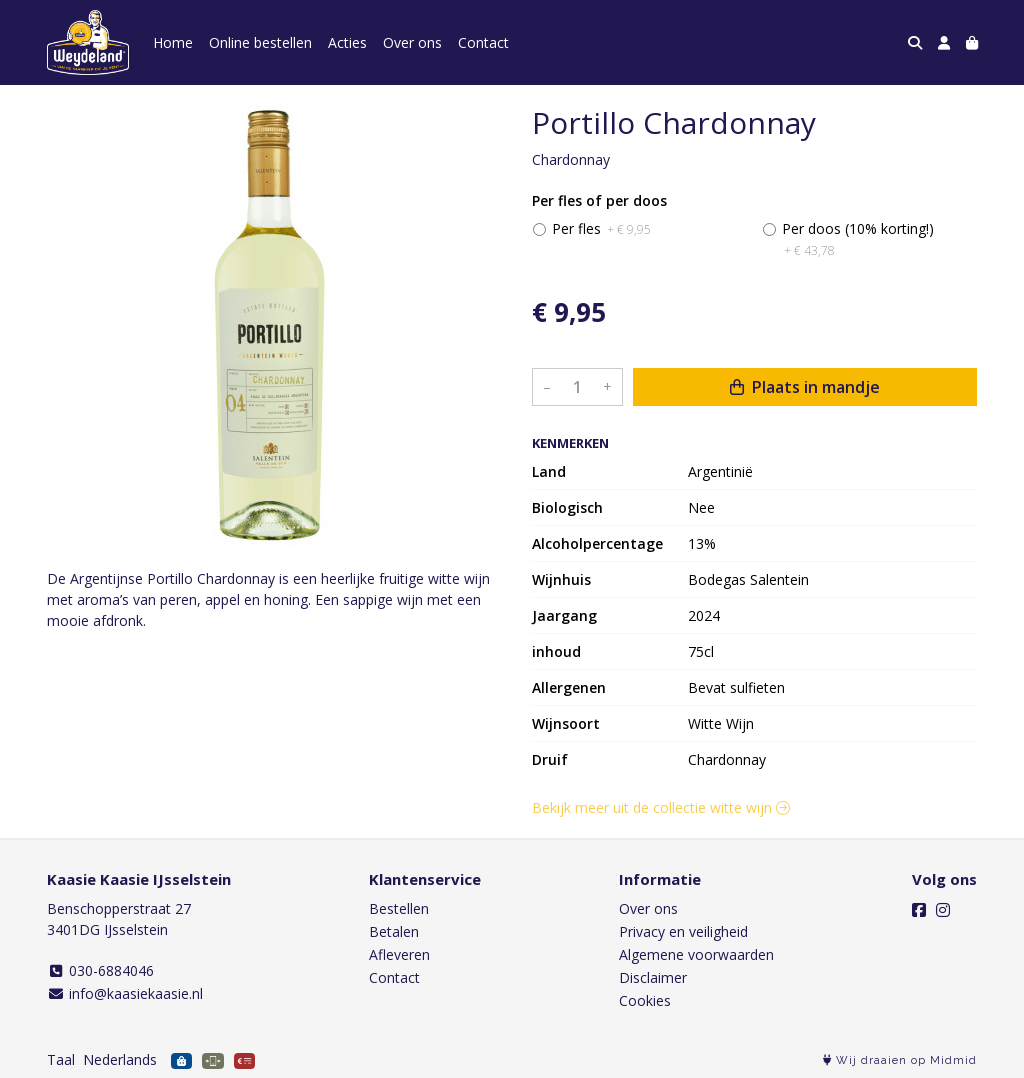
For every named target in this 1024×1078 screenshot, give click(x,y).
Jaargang (564, 615)
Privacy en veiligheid (683, 931)
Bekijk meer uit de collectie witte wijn (661, 807)
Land (549, 471)
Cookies (645, 1000)
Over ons (412, 42)
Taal (61, 1059)
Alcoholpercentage (597, 543)
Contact (483, 42)
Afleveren (399, 954)
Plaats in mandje (805, 387)
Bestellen (399, 908)
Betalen (394, 931)
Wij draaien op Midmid (900, 1060)
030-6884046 (100, 970)
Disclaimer (653, 977)
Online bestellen (260, 42)
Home (173, 42)
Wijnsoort (566, 723)
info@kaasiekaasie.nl (125, 993)
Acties (347, 42)
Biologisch (567, 507)
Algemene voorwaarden (696, 954)
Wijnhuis (561, 579)
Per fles (601, 228)
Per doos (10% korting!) (858, 239)
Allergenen (569, 687)
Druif (550, 759)
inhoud (556, 651)
